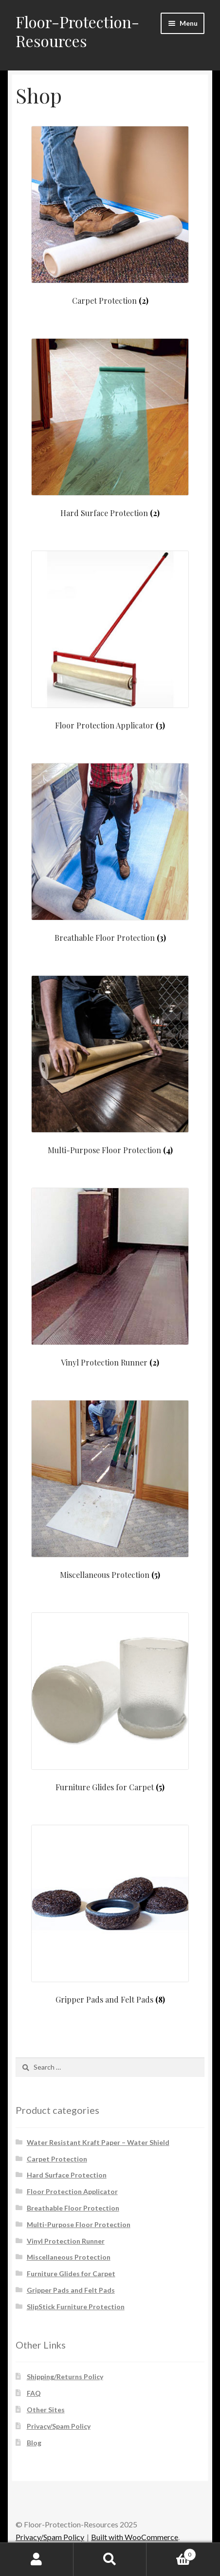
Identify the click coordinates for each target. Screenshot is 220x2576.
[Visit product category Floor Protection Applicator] (110, 640)
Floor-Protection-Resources (77, 31)
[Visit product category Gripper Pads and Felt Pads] (110, 1914)
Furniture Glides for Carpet (71, 2273)
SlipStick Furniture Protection (76, 2306)
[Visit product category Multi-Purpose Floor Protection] (110, 1065)
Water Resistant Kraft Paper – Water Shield (98, 2142)
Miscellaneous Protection (68, 2257)
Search (110, 2559)
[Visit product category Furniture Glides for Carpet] (110, 1702)
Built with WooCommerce (134, 2536)
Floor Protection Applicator (72, 2191)
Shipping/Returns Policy (65, 2376)
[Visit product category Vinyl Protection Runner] (110, 1277)
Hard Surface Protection (67, 2175)
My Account (36, 2559)
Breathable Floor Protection (73, 2208)
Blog (34, 2442)
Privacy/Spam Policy (59, 2426)
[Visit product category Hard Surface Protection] (110, 428)
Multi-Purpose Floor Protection (78, 2224)
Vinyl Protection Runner (66, 2241)
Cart (171, 2552)
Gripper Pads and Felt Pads (71, 2290)
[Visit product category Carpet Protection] (110, 215)
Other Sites (46, 2409)
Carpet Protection (57, 2159)
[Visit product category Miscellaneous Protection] (110, 1489)
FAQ (34, 2393)
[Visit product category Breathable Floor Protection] (110, 852)
